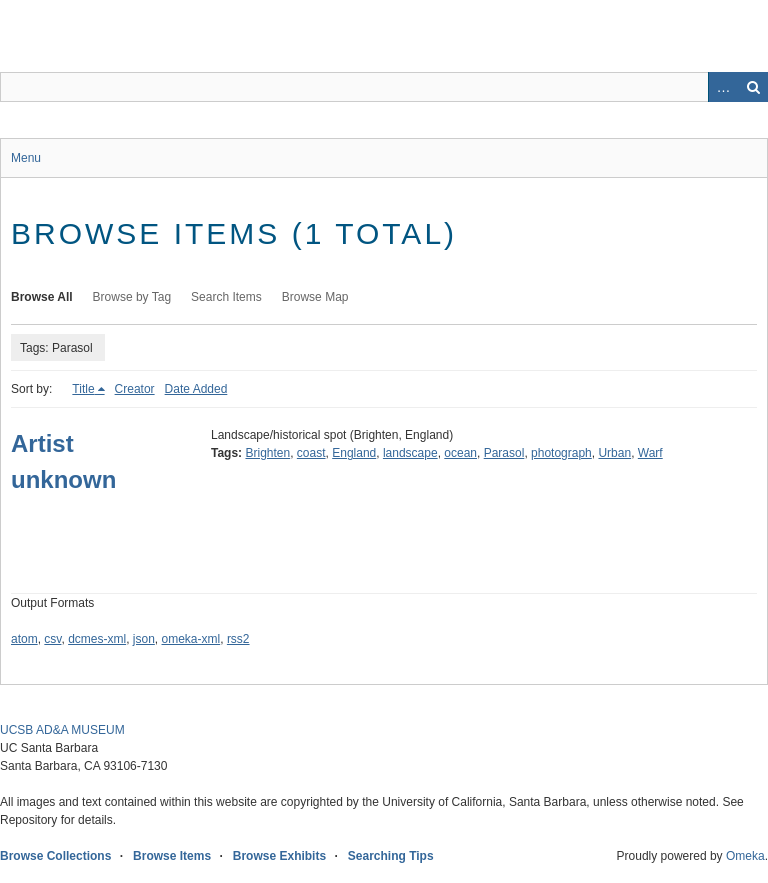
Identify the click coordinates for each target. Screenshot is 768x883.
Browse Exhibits (279, 856)
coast (311, 453)
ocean (460, 453)
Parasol (504, 453)
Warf (650, 453)
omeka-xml (191, 639)
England (354, 453)
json (144, 639)
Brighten (267, 453)
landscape (410, 453)
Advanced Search (723, 87)
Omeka (745, 856)
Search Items (226, 297)
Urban (614, 453)
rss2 (238, 639)
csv (52, 639)
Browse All (42, 297)
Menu (26, 158)
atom (24, 639)
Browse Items (172, 856)
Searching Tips (391, 856)
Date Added (196, 389)
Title (83, 389)
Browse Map (315, 297)
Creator (135, 389)
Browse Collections (55, 856)
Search (753, 87)
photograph (561, 453)
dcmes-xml (97, 639)
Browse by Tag (132, 297)
